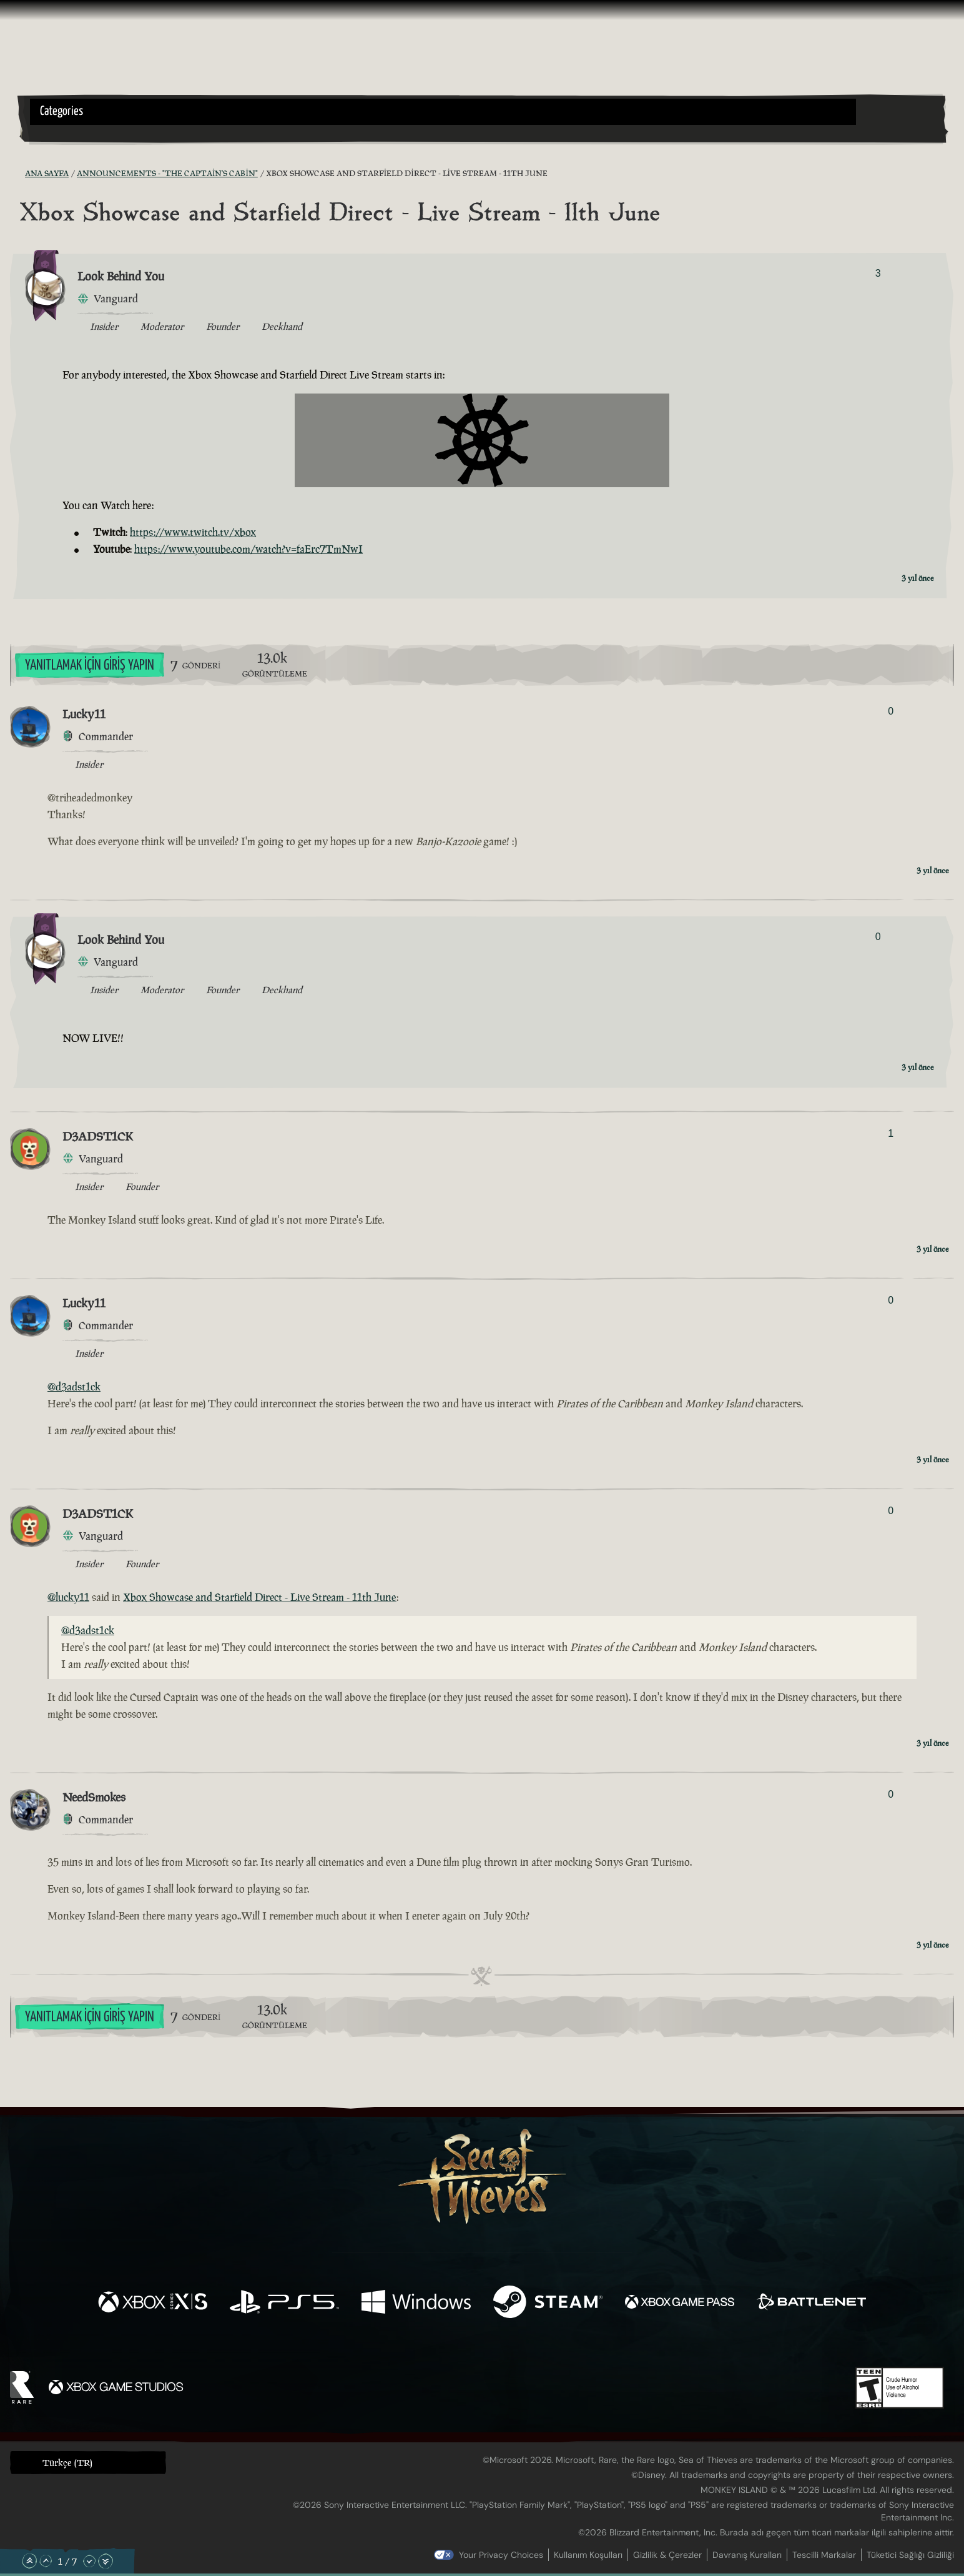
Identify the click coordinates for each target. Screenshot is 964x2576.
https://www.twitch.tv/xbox (193, 532)
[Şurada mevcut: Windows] (416, 2303)
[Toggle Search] (66, 132)
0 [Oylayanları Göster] (890, 711)
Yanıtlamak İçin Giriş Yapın (89, 665)
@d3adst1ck (74, 1387)
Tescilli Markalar (824, 2554)
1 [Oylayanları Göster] (890, 1133)
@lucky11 (68, 1597)
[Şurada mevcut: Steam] (548, 2303)
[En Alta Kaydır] (105, 2561)
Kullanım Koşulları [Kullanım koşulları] (588, 2554)
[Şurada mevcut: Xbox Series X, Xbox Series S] (153, 2303)
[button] (443, 112)
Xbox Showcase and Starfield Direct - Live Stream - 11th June (259, 1597)
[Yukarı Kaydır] (45, 2561)
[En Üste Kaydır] (29, 2561)
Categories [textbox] (61, 111)
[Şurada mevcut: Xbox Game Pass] (679, 2303)
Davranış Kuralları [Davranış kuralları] (747, 2554)
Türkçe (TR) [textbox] (67, 2463)
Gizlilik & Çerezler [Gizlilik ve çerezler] (667, 2554)
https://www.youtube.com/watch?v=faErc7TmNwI (248, 549)
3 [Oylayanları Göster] (878, 273)
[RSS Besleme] (17, 174)
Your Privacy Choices (501, 2554)
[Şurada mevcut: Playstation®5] (284, 2303)
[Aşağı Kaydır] (89, 2561)
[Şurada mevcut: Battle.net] (811, 2303)
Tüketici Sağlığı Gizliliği (910, 2554)
